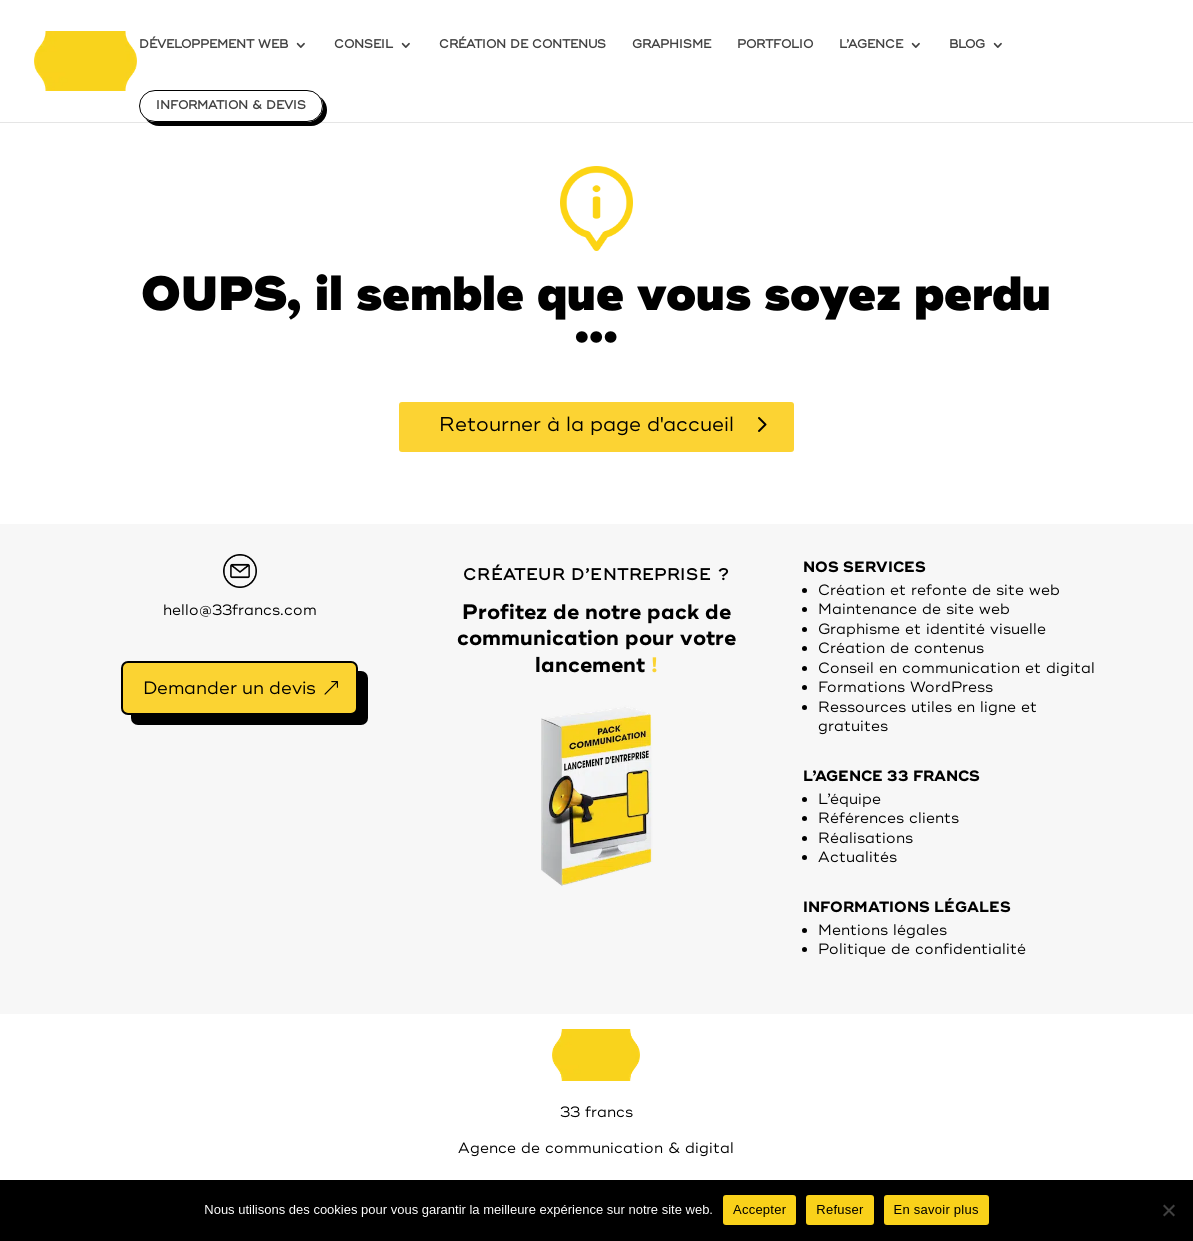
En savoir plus (936, 1209)
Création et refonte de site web (939, 590)
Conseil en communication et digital (956, 668)
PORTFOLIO (775, 45)
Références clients (888, 818)
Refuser (839, 1209)
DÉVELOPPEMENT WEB (213, 45)
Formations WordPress (905, 687)
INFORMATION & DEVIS (231, 105)
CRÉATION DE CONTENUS (522, 45)
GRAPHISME (671, 45)
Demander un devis (229, 688)
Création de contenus (901, 648)
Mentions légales (882, 930)
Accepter (759, 1209)
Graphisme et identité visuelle (932, 629)
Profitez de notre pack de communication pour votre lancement (596, 638)
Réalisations (865, 838)
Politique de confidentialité (922, 949)
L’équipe (849, 799)
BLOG (967, 45)
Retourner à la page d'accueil (586, 424)
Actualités (857, 857)
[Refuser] (1168, 1210)
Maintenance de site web (914, 609)
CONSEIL (363, 45)
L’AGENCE (871, 45)
